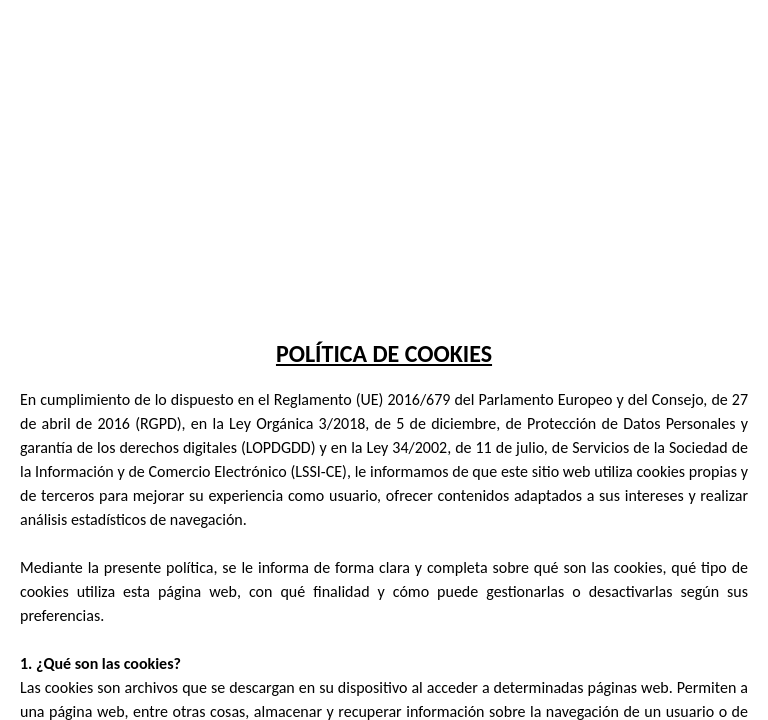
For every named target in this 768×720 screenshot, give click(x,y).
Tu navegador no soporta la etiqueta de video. (384, 150)
